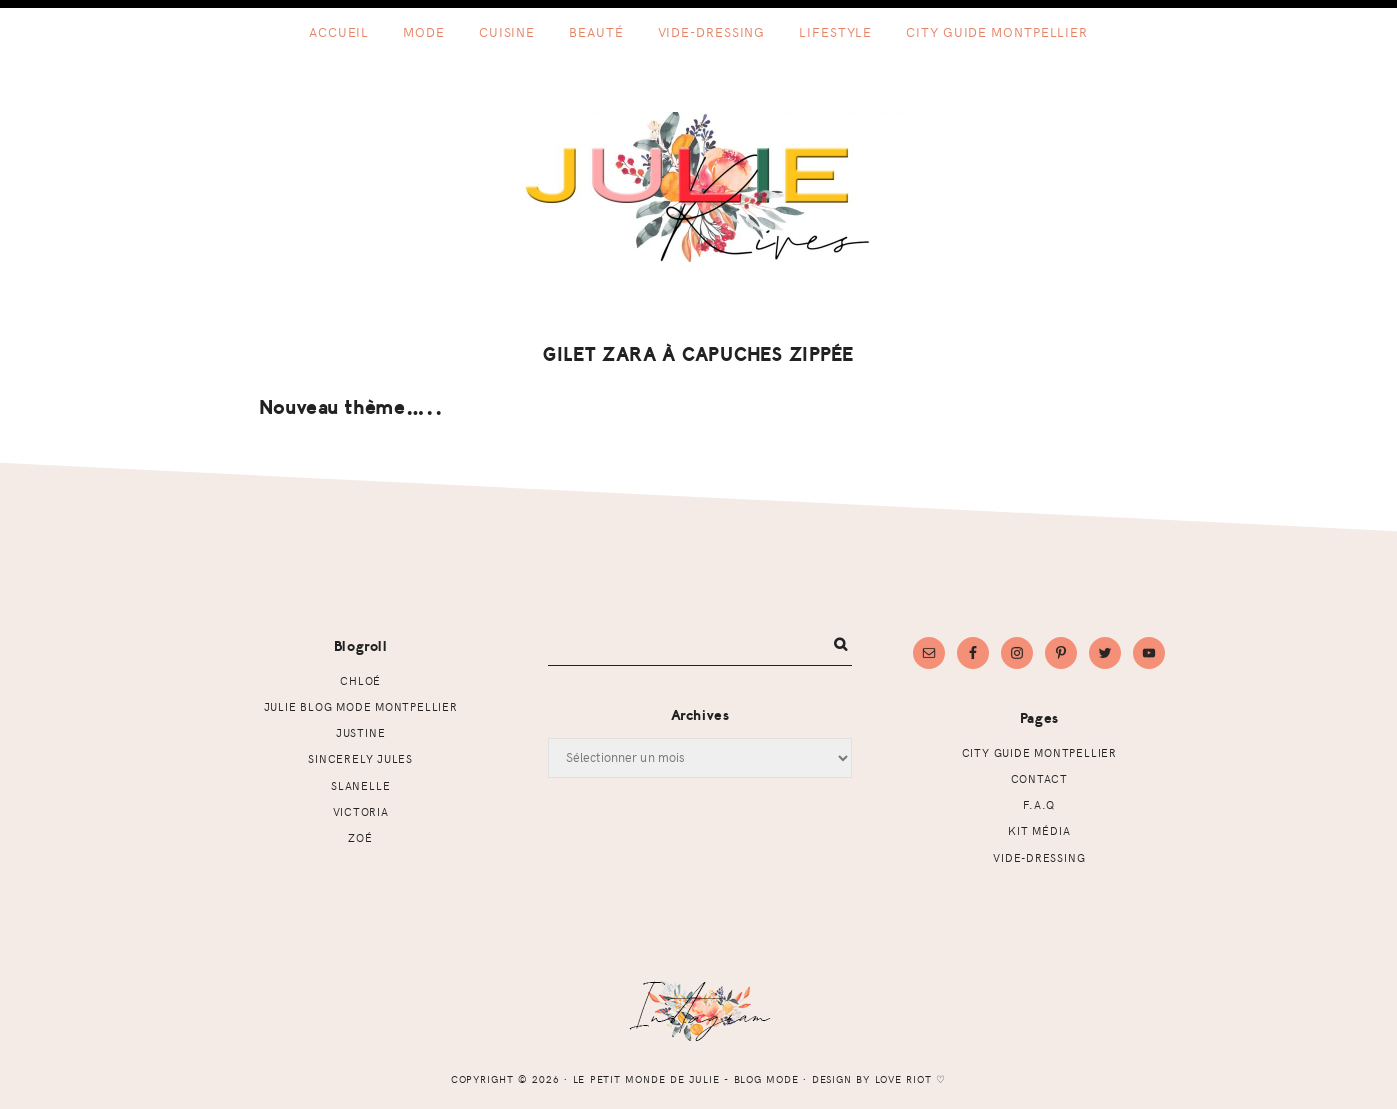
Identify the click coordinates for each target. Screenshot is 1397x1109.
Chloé (360, 680)
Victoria (361, 811)
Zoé (360, 837)
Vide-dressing (1039, 857)
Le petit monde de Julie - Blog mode (698, 187)
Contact (1040, 778)
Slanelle (360, 785)
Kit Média (1039, 830)
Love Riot (904, 1079)
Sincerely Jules (360, 758)
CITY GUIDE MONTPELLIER (1039, 752)
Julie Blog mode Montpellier (361, 706)
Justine (361, 732)
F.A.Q (1039, 804)
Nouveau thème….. (351, 407)
